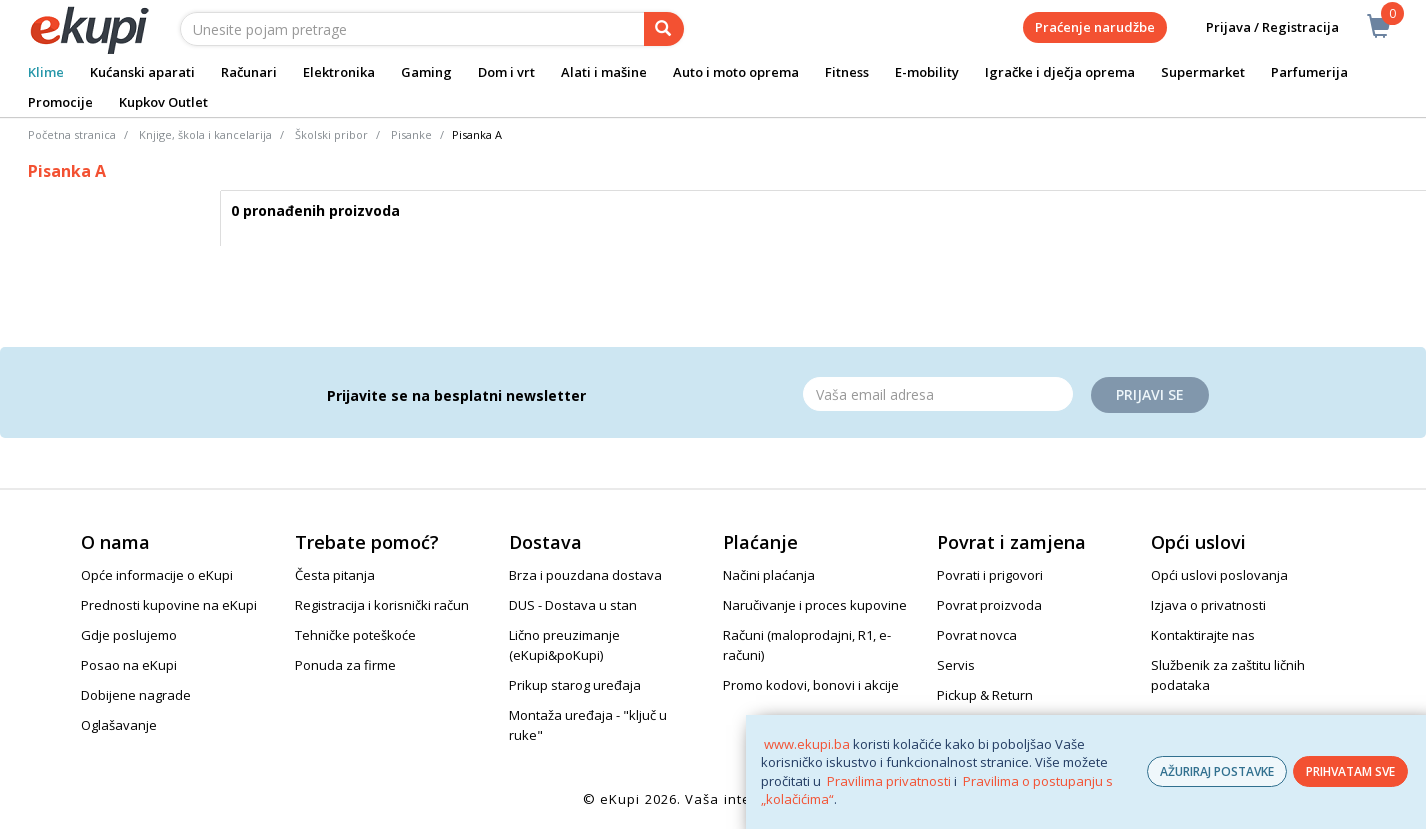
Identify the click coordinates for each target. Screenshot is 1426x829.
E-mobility (927, 72)
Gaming (426, 72)
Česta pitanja (335, 575)
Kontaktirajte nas (1203, 635)
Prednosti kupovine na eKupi (169, 605)
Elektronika (339, 72)
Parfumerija (1309, 72)
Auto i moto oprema (736, 72)
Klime (46, 72)
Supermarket (1203, 72)
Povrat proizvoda (989, 605)
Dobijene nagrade (136, 695)
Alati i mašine (604, 72)
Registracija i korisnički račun (382, 605)
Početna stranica (72, 134)
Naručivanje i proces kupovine (815, 605)
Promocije (60, 102)
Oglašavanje (119, 725)
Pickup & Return (985, 695)
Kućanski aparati (142, 72)
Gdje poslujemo (129, 635)
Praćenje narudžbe (1095, 27)
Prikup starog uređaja (575, 685)
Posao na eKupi (129, 665)
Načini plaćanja (769, 575)
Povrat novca (977, 635)
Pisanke (411, 134)
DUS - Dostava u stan (573, 605)
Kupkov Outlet (163, 102)
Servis (956, 665)
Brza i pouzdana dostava (585, 575)
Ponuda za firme (345, 665)
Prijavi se (1150, 394)
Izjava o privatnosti (1208, 605)
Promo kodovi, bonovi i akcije (811, 685)
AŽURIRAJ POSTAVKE (1217, 771)
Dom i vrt (506, 72)
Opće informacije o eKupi (157, 575)
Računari (249, 72)
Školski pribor (331, 134)
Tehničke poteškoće (355, 635)
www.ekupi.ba (807, 744)
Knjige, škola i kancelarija (205, 134)
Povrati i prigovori (990, 575)
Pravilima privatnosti (889, 781)
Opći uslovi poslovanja (1219, 575)
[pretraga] (664, 29)
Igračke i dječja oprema (1060, 72)
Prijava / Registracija (1258, 27)
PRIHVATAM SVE (1350, 771)
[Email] (938, 394)
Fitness (847, 72)
